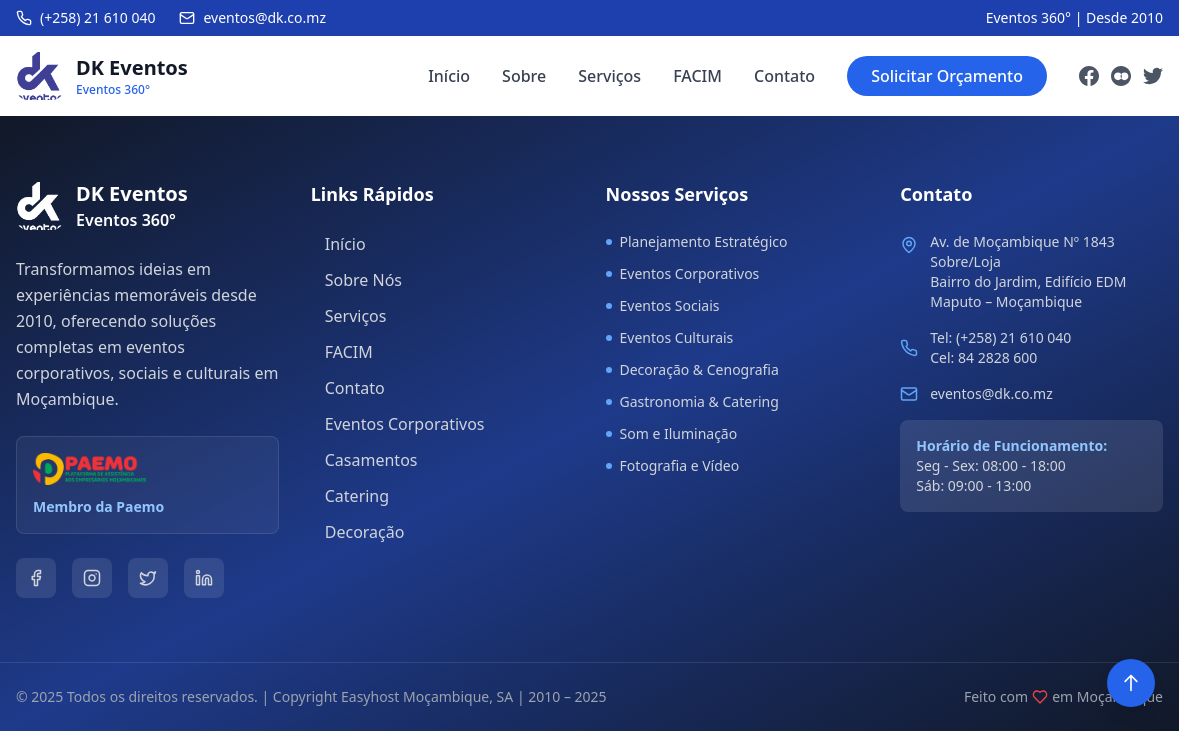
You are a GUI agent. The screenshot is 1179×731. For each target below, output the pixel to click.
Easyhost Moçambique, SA (427, 696)
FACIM (697, 76)
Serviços (609, 76)
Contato (784, 76)
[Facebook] (1089, 76)
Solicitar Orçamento (947, 76)
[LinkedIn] (204, 578)
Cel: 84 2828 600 (983, 357)
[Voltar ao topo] (1131, 683)
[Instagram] (1121, 76)
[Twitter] (1153, 76)
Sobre (524, 76)
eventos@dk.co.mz (991, 393)
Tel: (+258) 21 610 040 (1000, 337)
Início (449, 76)
